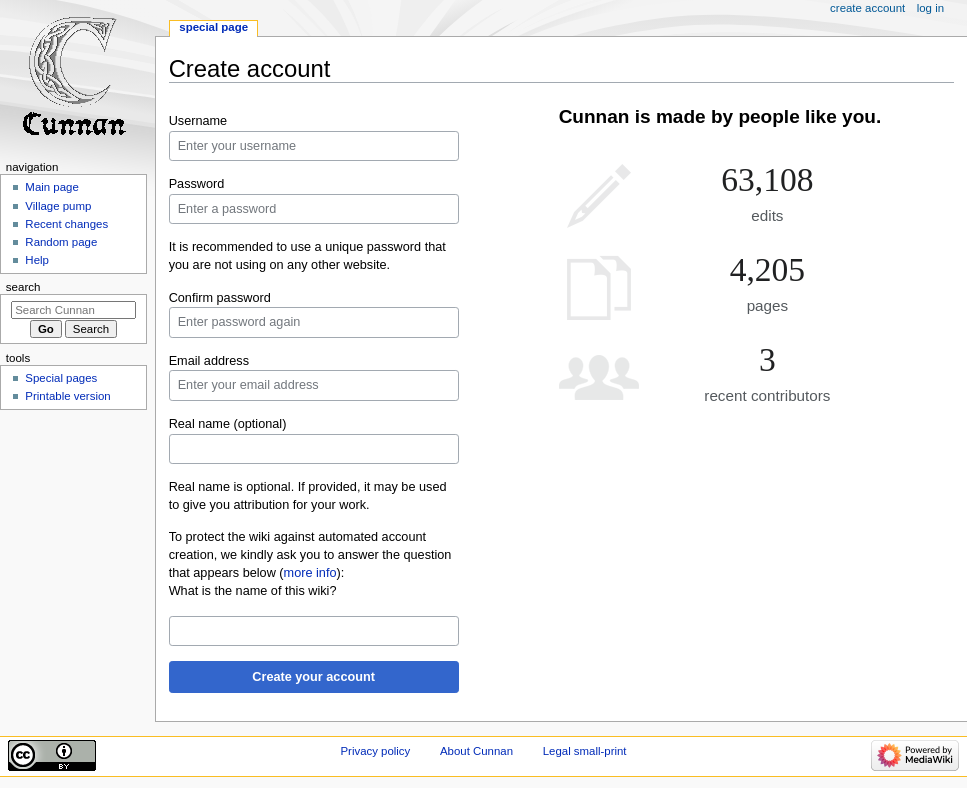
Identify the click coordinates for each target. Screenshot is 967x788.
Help (37, 260)
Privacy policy (375, 751)
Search (23, 287)
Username (198, 121)
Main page (52, 187)
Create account (867, 8)
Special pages (61, 378)
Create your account (313, 677)
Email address (209, 361)
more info (310, 573)
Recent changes (66, 224)
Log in (930, 8)
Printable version (67, 396)
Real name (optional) (228, 424)
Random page (61, 242)
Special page (213, 27)
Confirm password (220, 298)
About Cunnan (476, 751)
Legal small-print (585, 751)
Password (197, 184)
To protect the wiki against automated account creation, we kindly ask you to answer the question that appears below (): (310, 555)
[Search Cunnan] (73, 310)
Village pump (58, 206)
